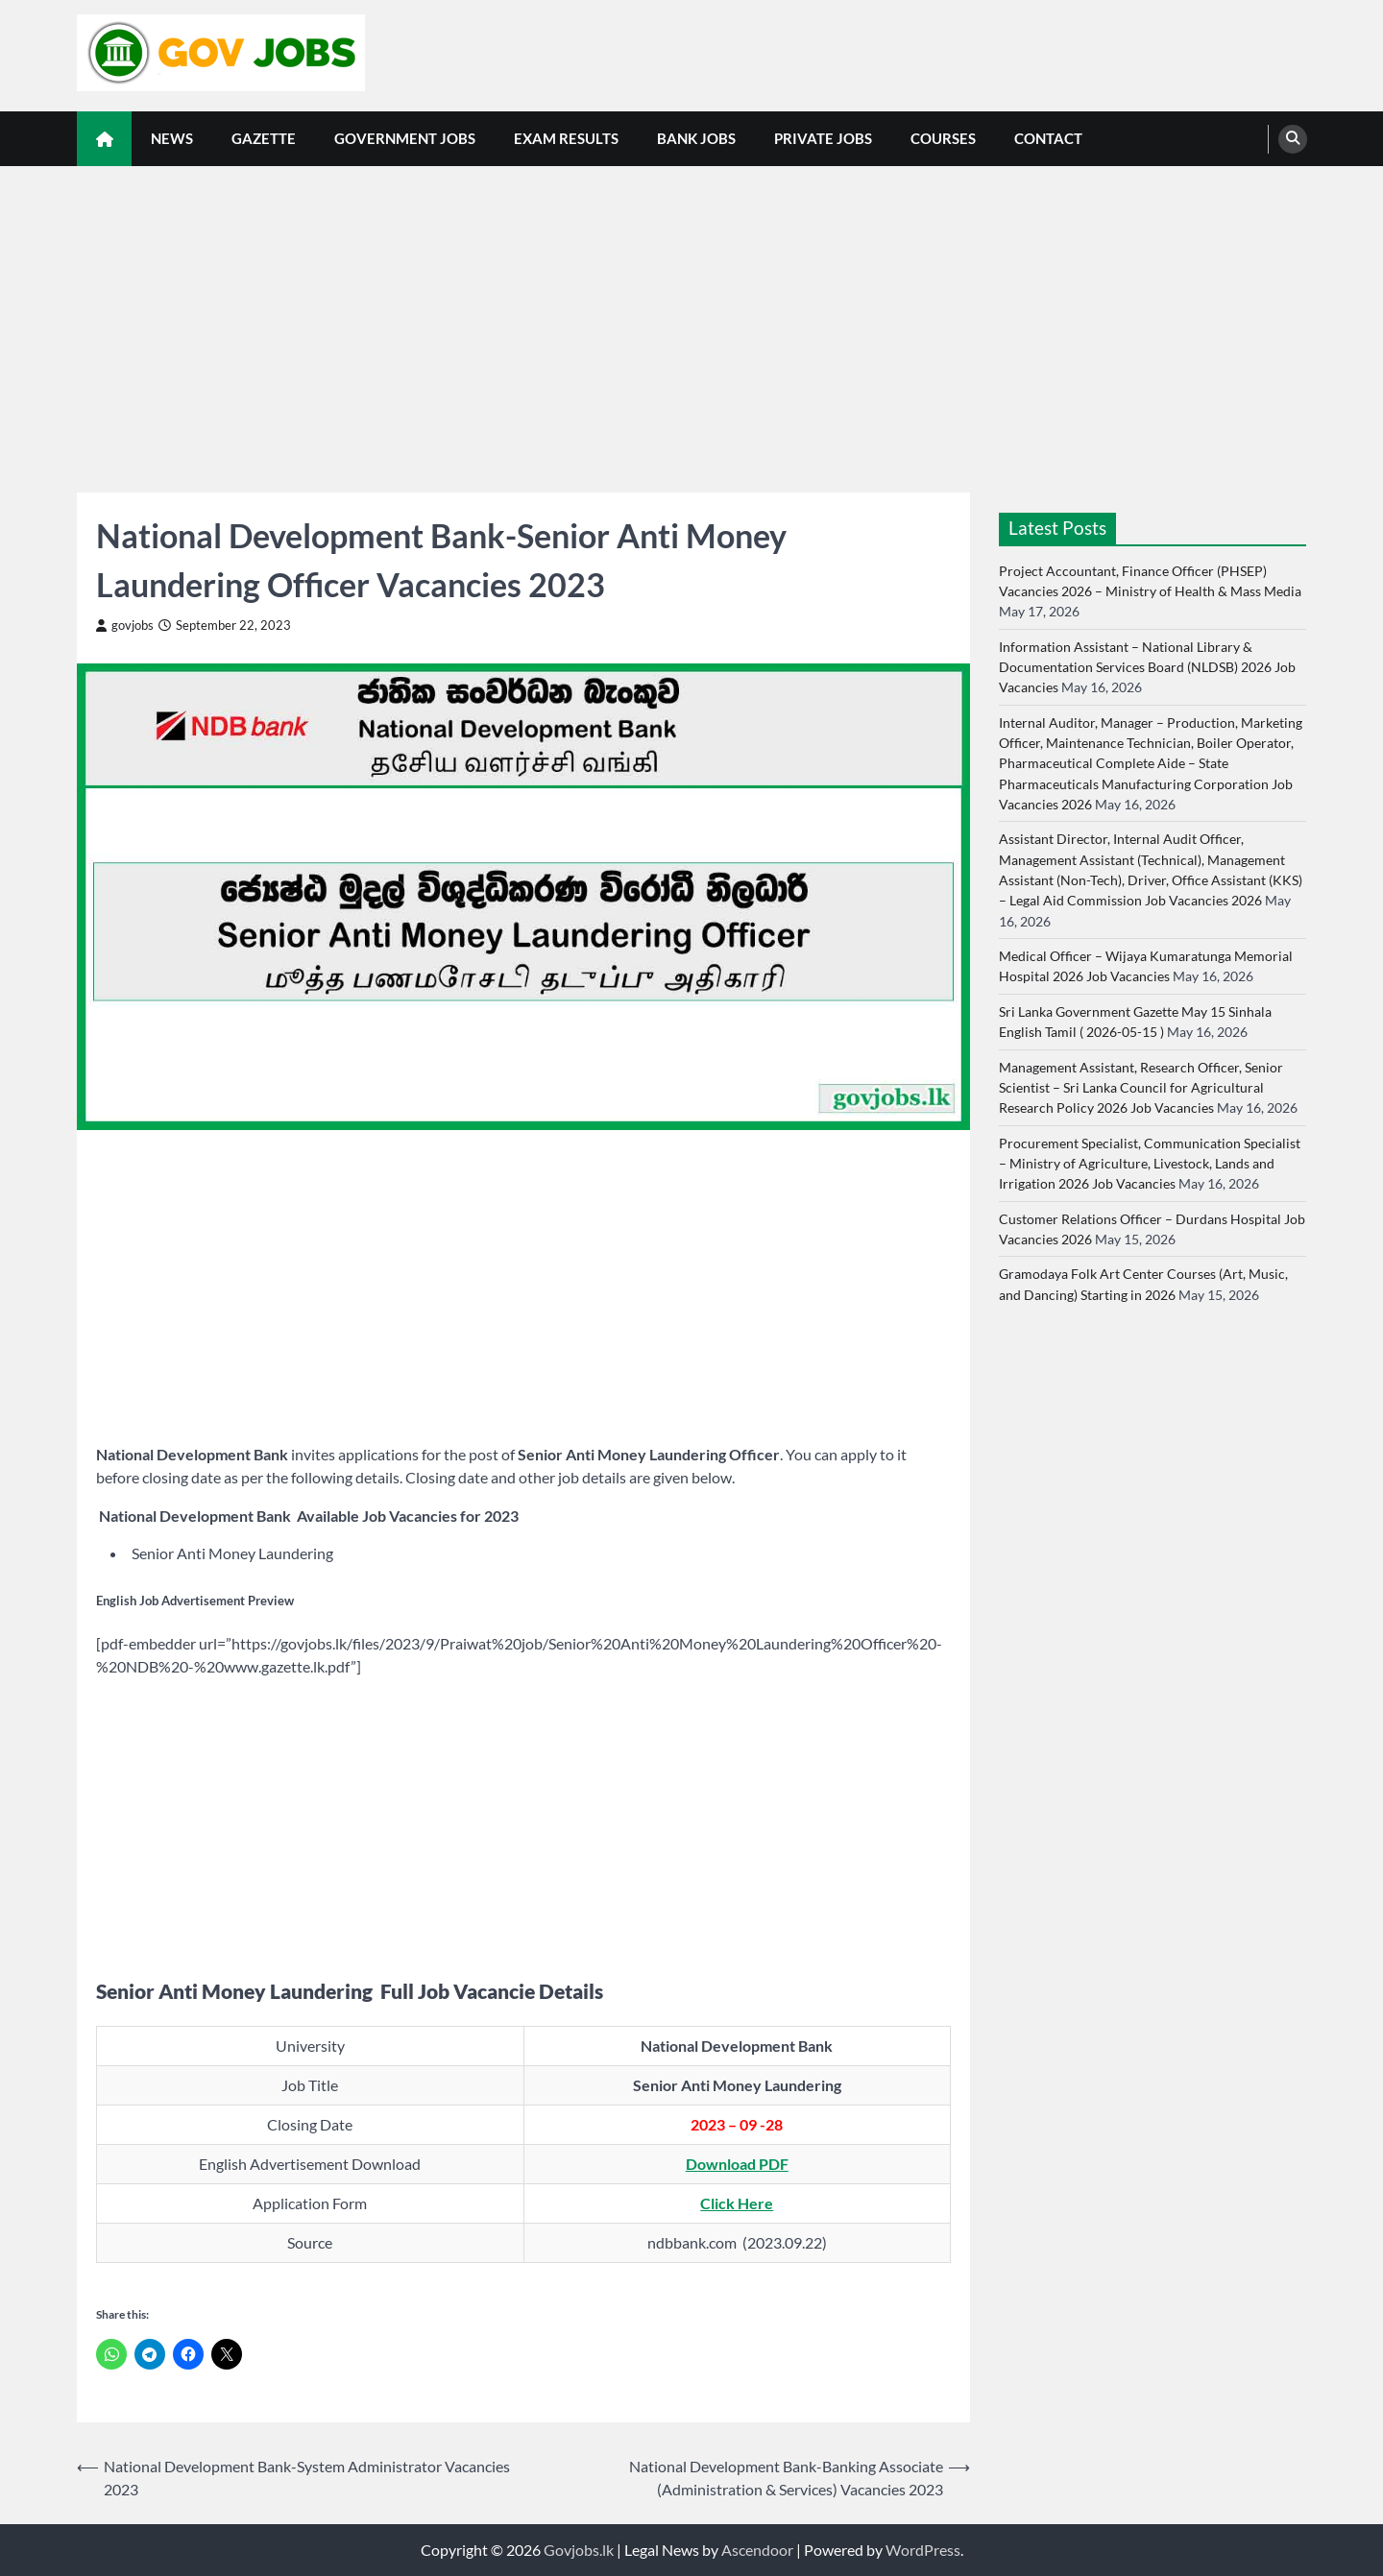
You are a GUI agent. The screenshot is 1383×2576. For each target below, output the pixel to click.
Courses (943, 138)
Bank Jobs (696, 138)
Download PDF (737, 2164)
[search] (1292, 139)
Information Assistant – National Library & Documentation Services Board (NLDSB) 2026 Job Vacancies (1147, 667)
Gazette (263, 138)
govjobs (125, 625)
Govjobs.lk (579, 2549)
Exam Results (566, 138)
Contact (1048, 138)
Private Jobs (823, 138)
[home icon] (104, 138)
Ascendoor (757, 2549)
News (172, 138)
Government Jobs (404, 138)
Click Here (736, 2203)
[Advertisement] (691, 310)
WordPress (923, 2549)
